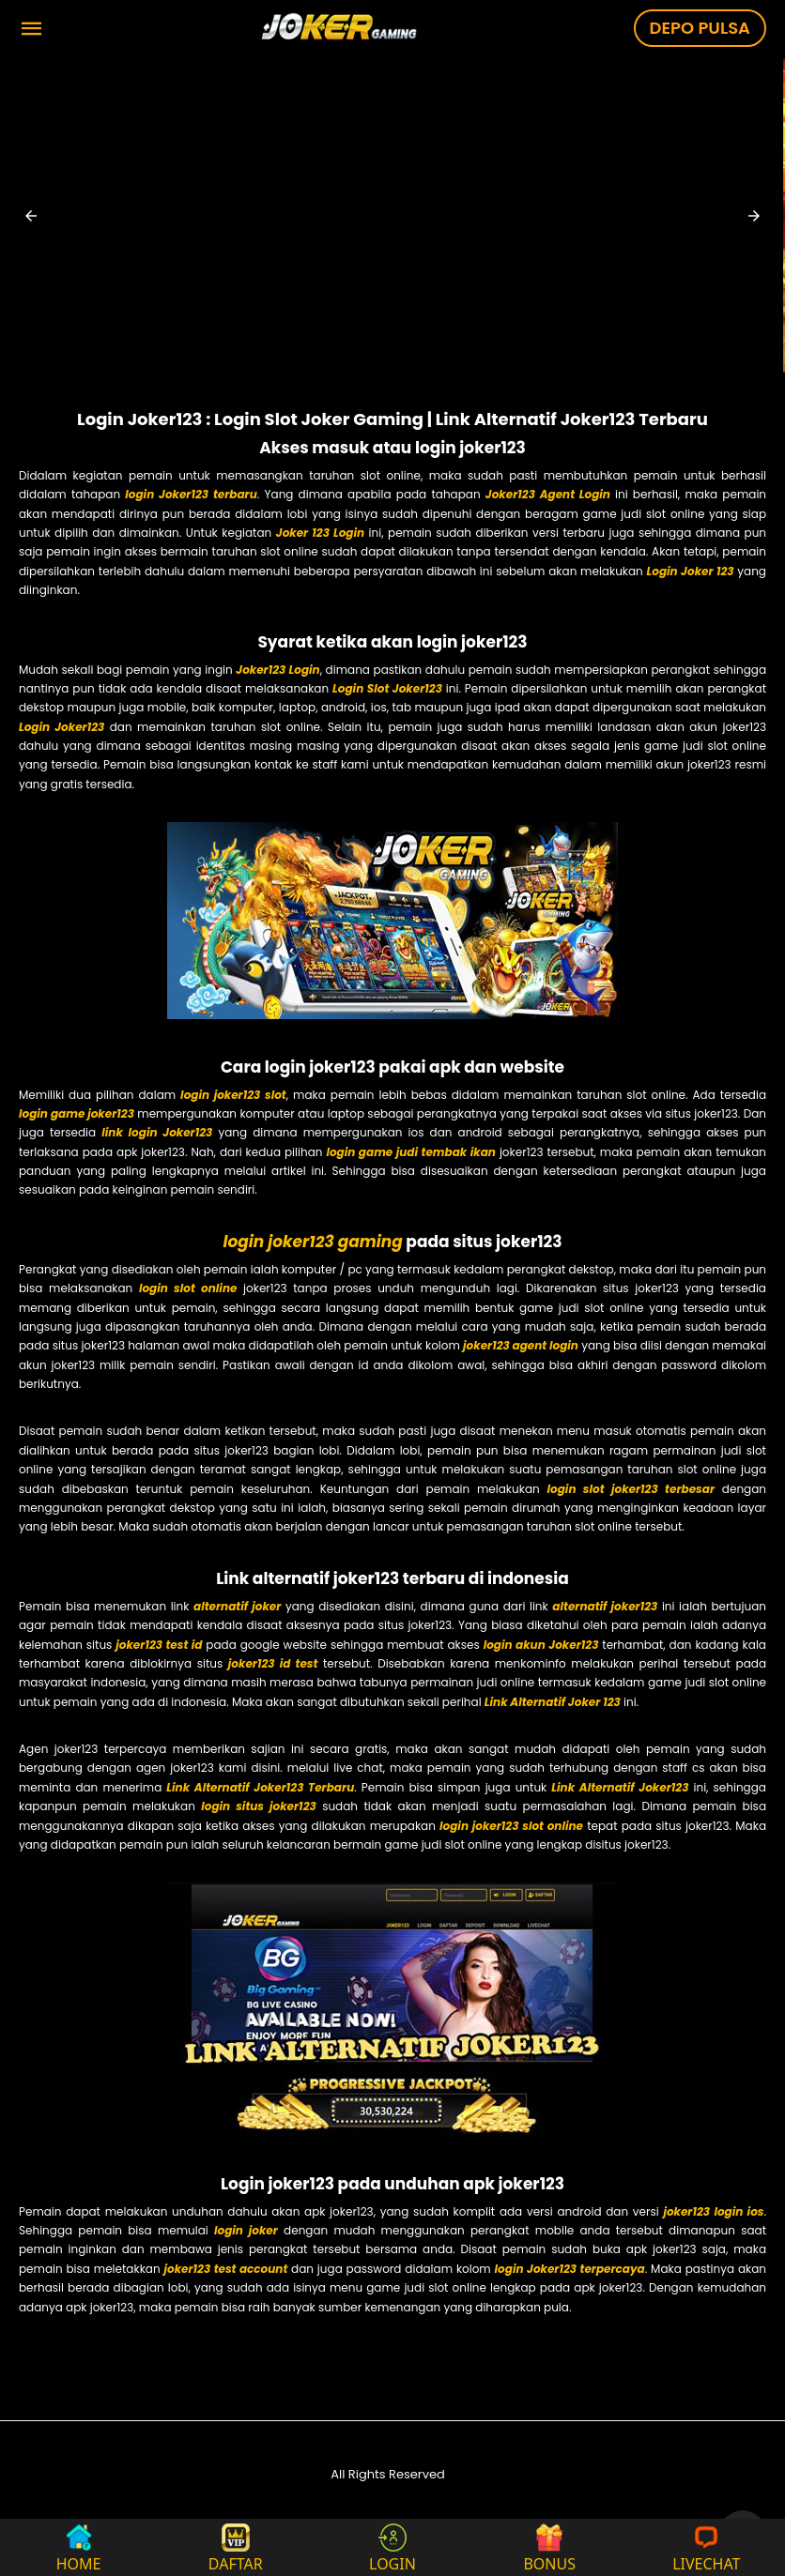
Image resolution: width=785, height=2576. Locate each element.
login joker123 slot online (511, 1826)
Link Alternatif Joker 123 (553, 1702)
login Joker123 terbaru (191, 494)
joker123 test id (158, 1645)
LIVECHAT (706, 2547)
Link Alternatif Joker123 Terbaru (260, 1787)
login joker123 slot (233, 1095)
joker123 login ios (713, 2211)
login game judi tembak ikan (411, 1152)
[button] (31, 216)
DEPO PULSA (700, 27)
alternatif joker (237, 1606)
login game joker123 (76, 1113)
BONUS (549, 2547)
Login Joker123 (61, 727)
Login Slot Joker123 (387, 688)
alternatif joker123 (604, 1606)
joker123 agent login (520, 1345)
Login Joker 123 (690, 571)
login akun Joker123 (541, 1645)
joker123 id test (273, 1663)
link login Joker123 (156, 1132)
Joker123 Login (277, 670)
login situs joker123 (258, 1806)
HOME (78, 2547)
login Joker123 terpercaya (570, 2269)
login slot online (188, 1288)
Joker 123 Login (320, 533)
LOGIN (392, 2547)
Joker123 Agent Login (547, 494)
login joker (246, 2230)
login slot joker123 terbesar (631, 1489)
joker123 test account (225, 2269)
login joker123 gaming (312, 1241)
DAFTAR (235, 2547)
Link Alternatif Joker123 (619, 1787)
